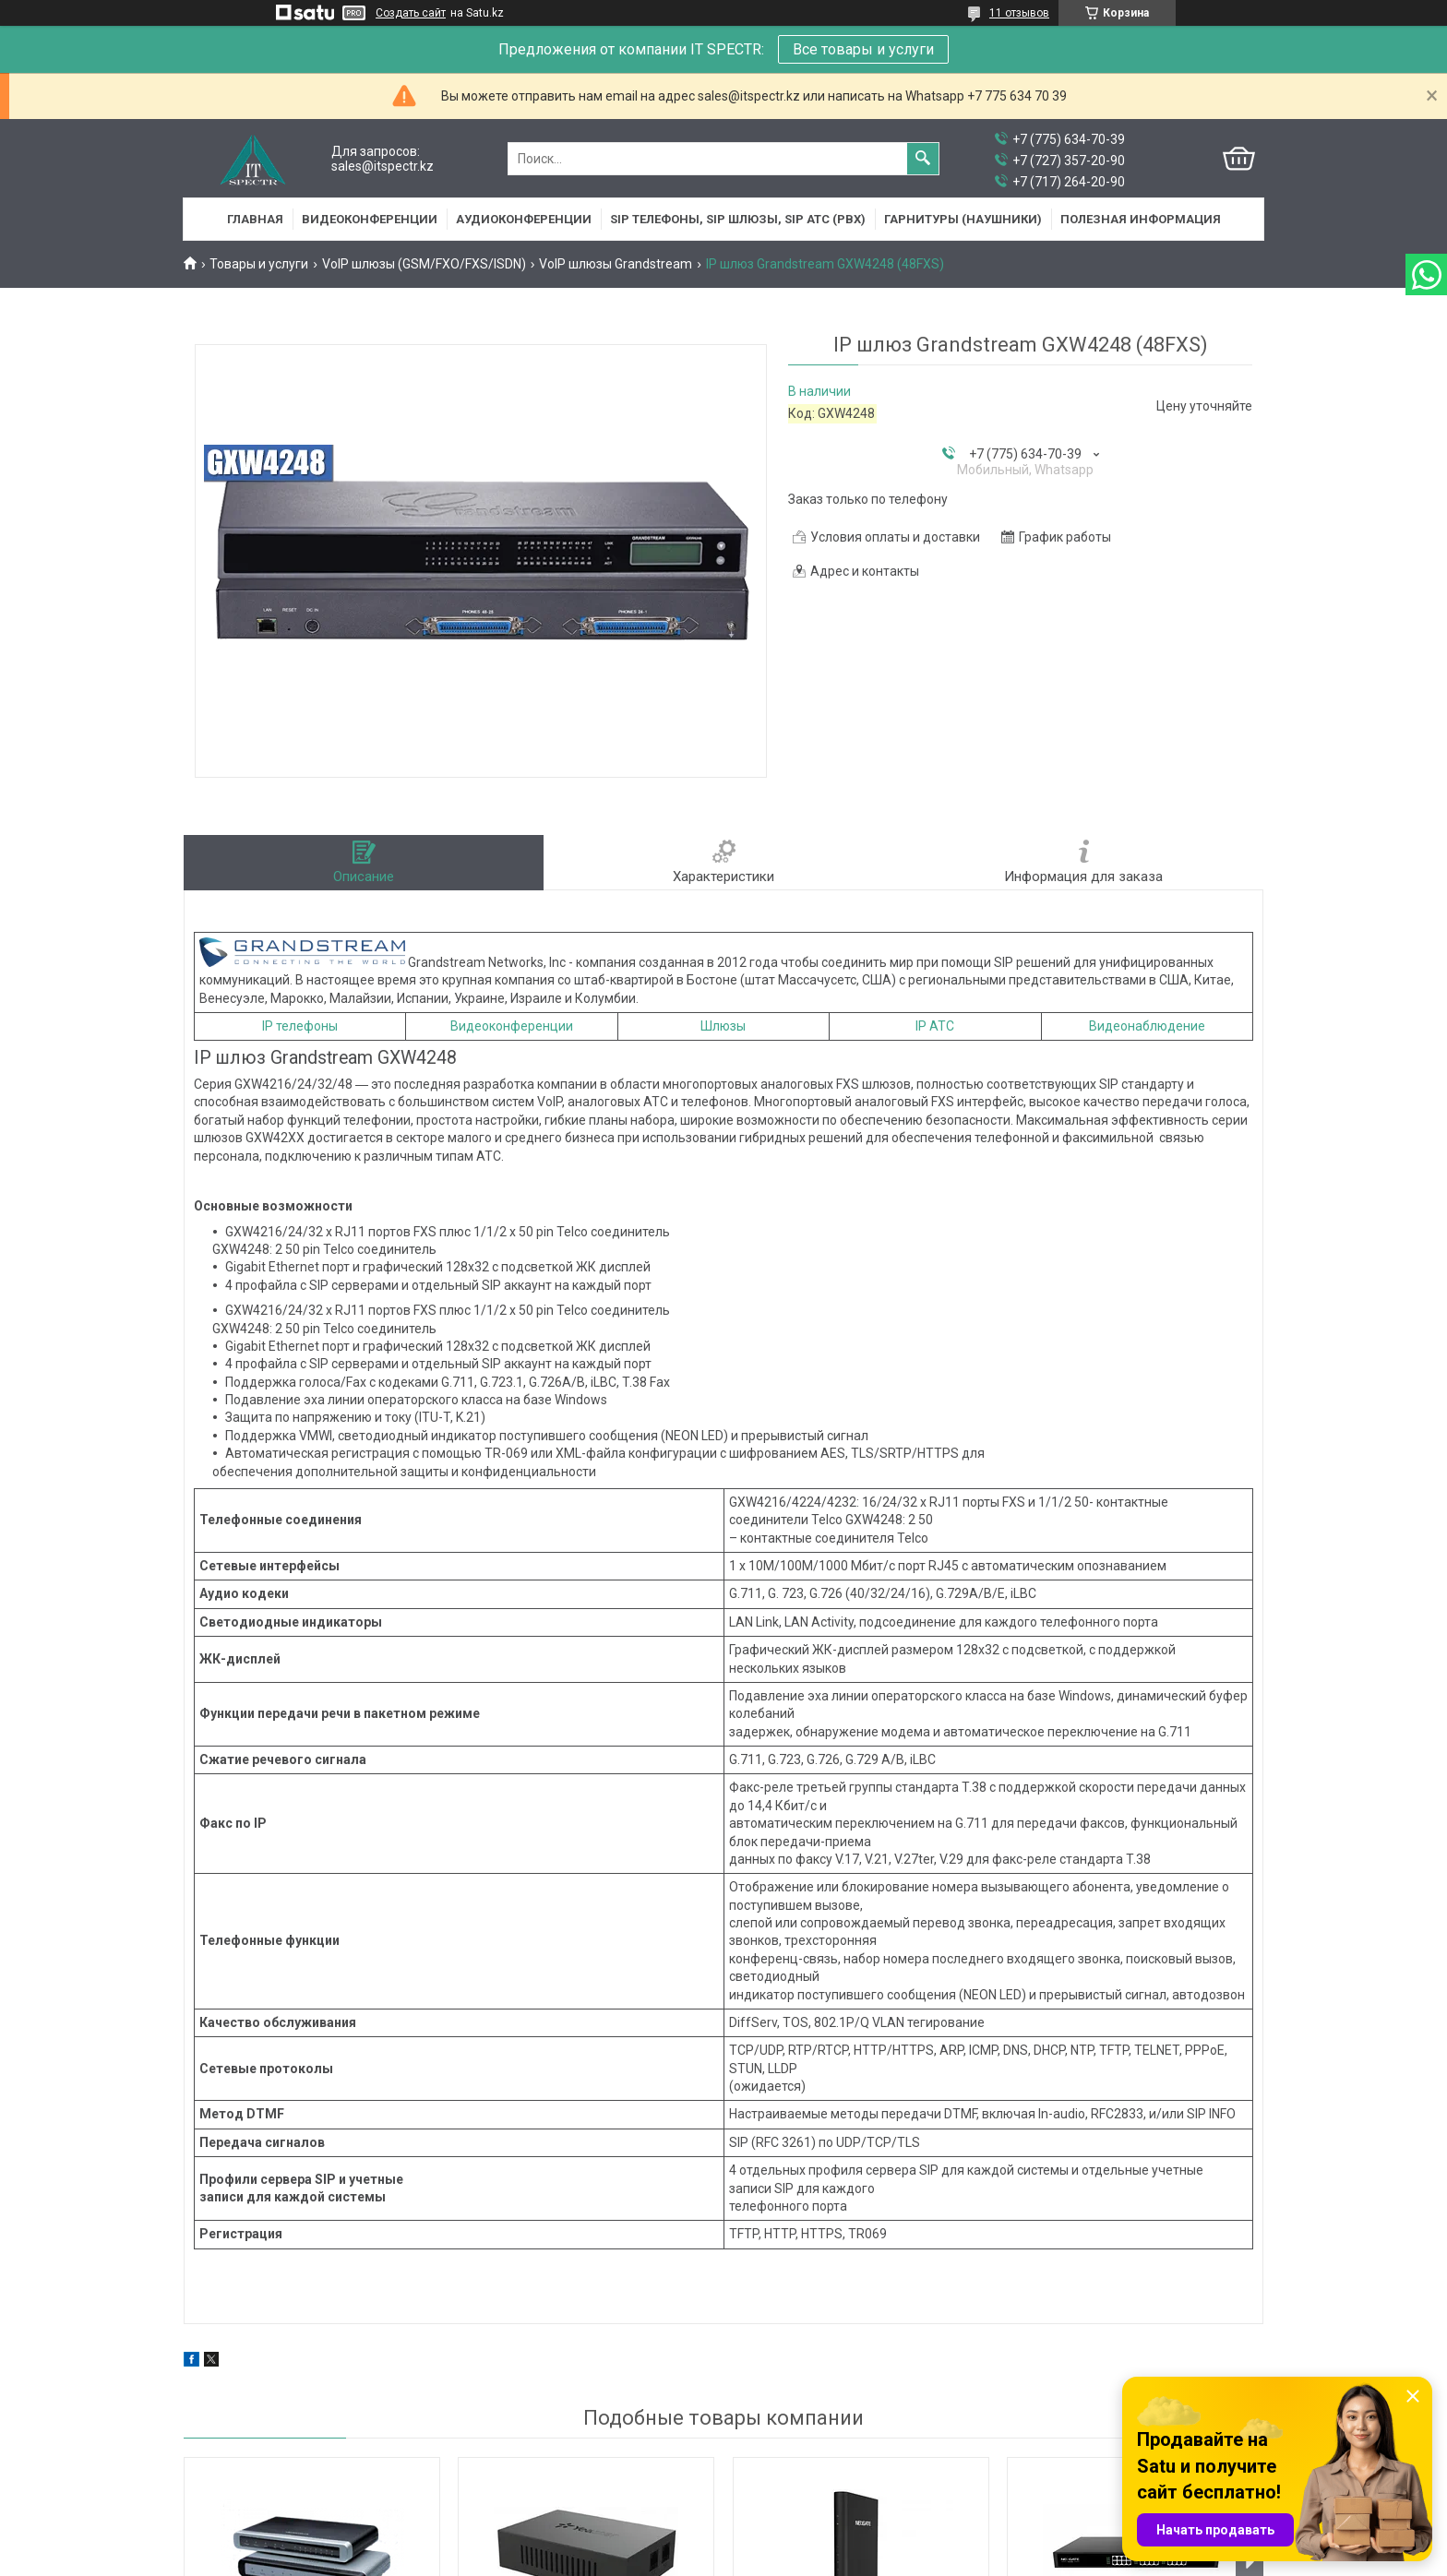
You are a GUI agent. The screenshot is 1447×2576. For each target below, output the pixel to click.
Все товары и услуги (863, 49)
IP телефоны (300, 1026)
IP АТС (934, 1026)
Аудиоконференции (524, 219)
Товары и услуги (258, 263)
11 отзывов (1019, 12)
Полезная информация (1140, 219)
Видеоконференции (369, 219)
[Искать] (923, 158)
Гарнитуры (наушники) (963, 219)
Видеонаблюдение (1147, 1026)
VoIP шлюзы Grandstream (615, 263)
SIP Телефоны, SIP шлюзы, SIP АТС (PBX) (738, 219)
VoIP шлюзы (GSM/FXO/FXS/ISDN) (424, 263)
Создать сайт (411, 12)
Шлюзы (723, 1026)
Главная (255, 219)
